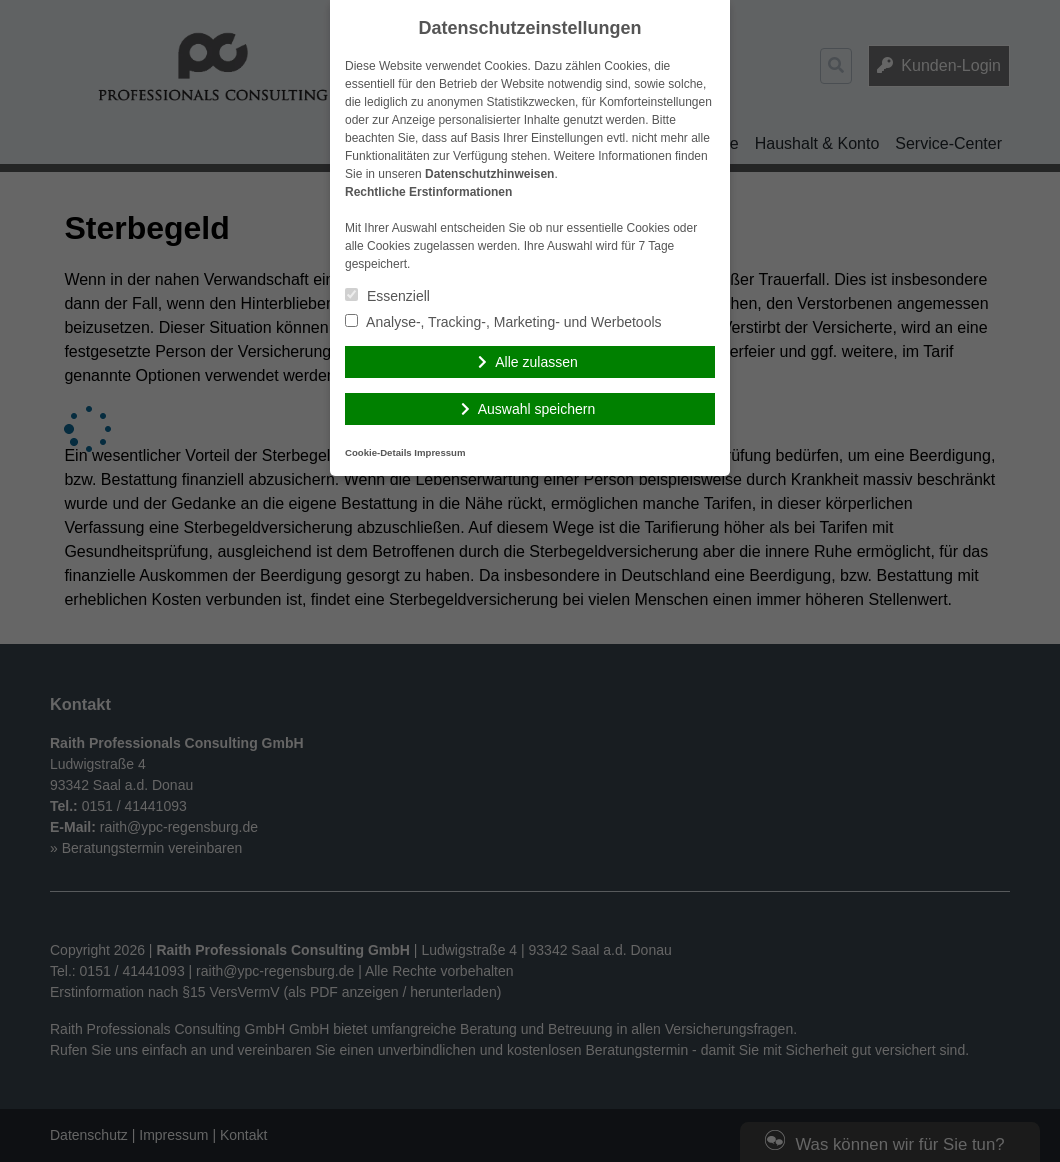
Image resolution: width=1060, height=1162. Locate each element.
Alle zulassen (536, 362)
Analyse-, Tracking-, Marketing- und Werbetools (503, 322)
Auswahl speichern (537, 409)
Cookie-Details (378, 452)
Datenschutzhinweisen (489, 174)
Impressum (439, 452)
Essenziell (387, 296)
